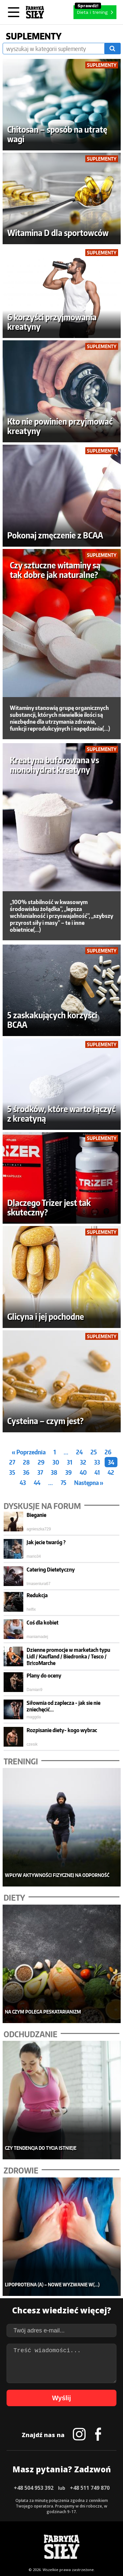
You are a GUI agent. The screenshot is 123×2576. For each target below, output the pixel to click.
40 (83, 1472)
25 (94, 1452)
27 (12, 1462)
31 (69, 1462)
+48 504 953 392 (33, 2487)
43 (23, 1482)
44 (37, 1482)
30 (55, 1462)
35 (12, 1472)
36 (26, 1472)
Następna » (88, 1482)
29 (41, 1462)
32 (83, 1462)
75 (63, 1482)
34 (111, 1462)
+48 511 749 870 (90, 2487)
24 (79, 1452)
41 (97, 1472)
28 (26, 1462)
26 (108, 1452)
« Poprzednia (29, 1452)
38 (54, 1472)
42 (111, 1472)
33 (97, 1462)
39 (68, 1472)
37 (40, 1472)
